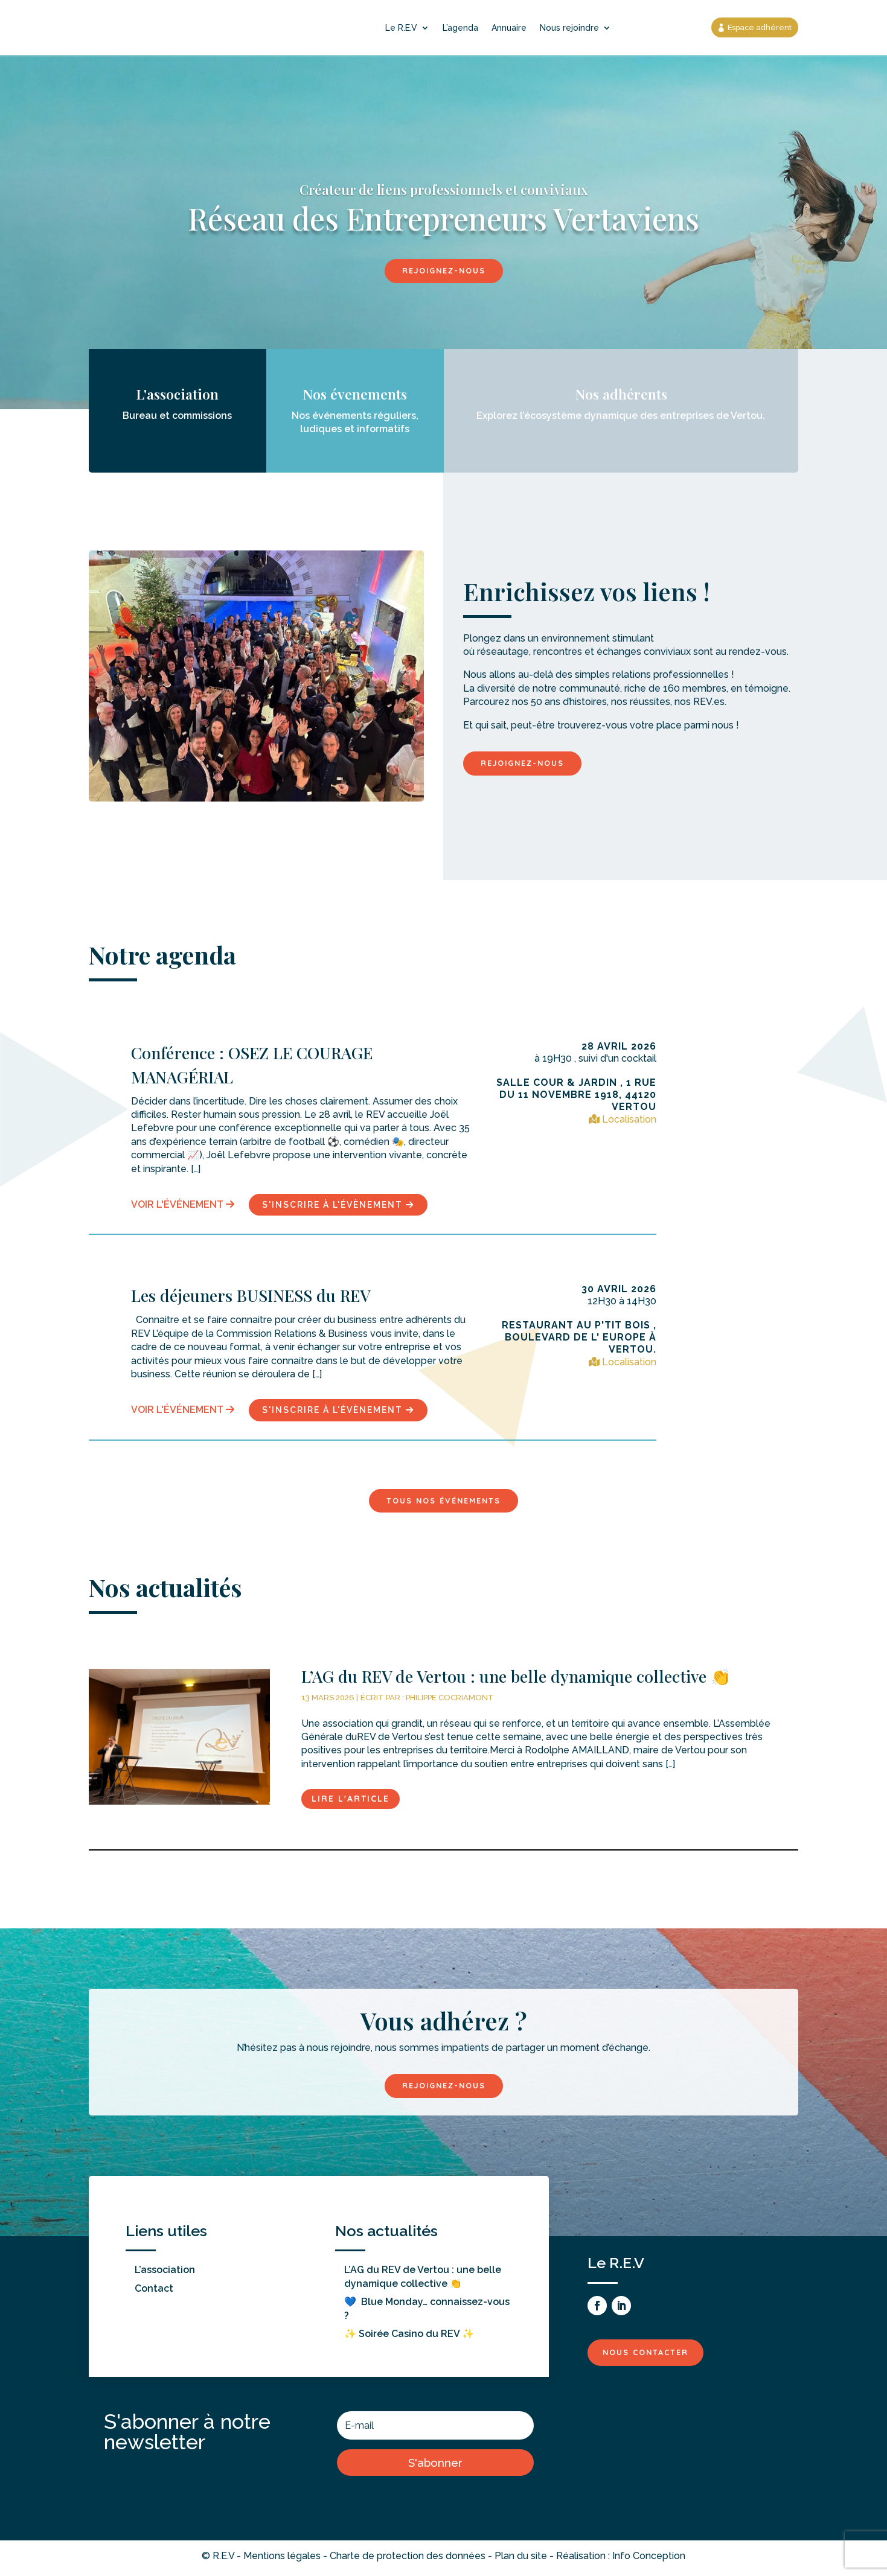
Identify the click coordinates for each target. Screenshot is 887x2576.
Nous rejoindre (569, 28)
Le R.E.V (401, 28)
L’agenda (460, 28)
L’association (165, 2274)
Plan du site (521, 2560)
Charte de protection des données (407, 2560)
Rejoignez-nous (443, 271)
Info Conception (648, 2560)
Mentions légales (282, 2560)
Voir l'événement (182, 1205)
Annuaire (509, 28)
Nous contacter (652, 2355)
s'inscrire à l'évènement (338, 1206)
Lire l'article (350, 1801)
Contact (154, 2292)
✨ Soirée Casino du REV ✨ (409, 2338)
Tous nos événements (443, 1502)
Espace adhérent (756, 27)
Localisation (622, 1120)
